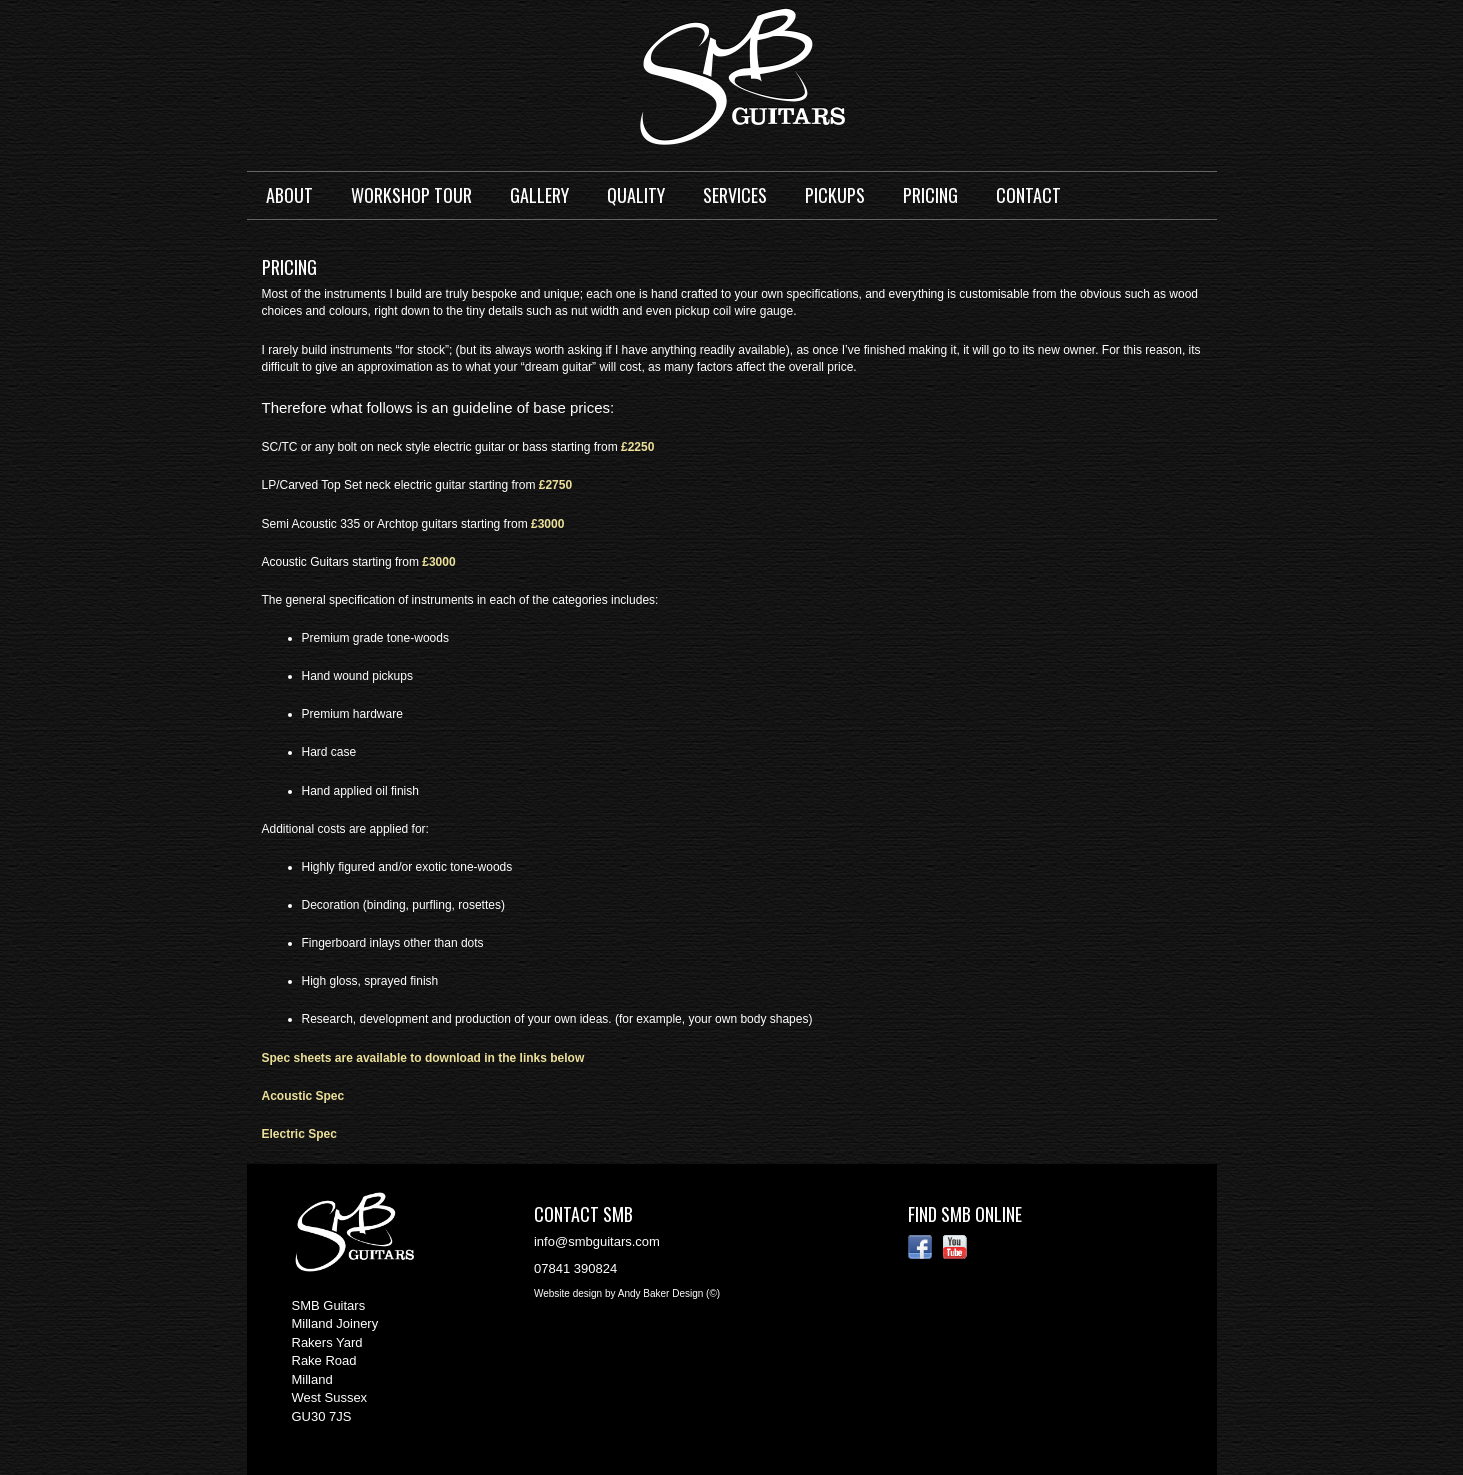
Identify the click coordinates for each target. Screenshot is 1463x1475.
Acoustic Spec (303, 1096)
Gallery (539, 195)
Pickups (835, 195)
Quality (636, 195)
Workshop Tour (411, 195)
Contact (1028, 195)
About (289, 195)
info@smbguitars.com (597, 1241)
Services (735, 195)
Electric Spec (299, 1134)
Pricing (930, 195)
